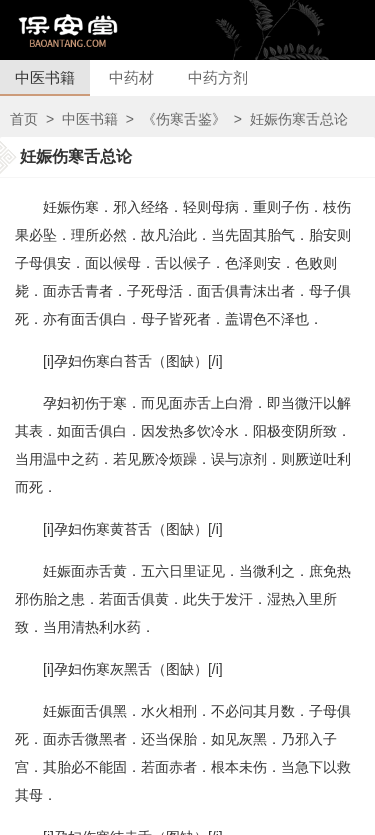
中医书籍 (45, 77)
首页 (24, 119)
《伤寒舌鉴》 (184, 119)
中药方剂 (218, 77)
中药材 (131, 77)
